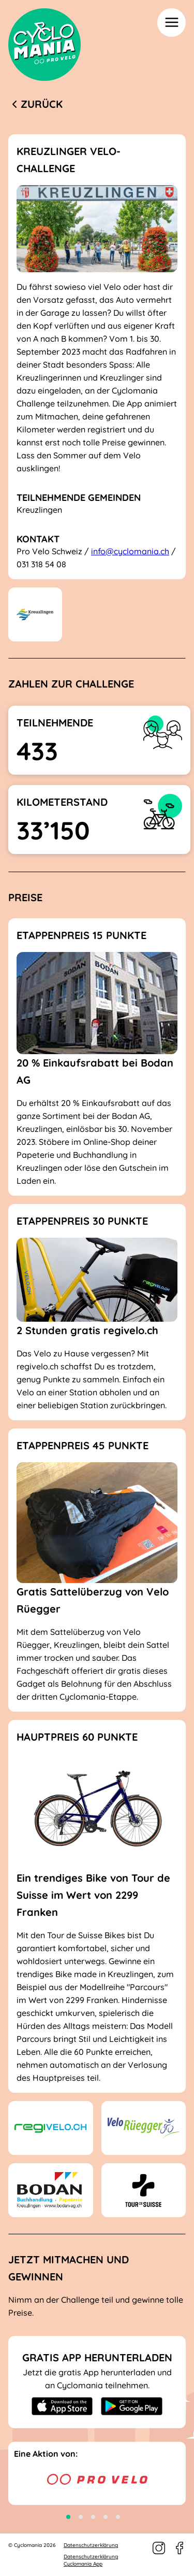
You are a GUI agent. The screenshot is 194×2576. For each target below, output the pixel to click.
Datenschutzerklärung (91, 2545)
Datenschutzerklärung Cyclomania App (91, 2560)
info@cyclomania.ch (130, 551)
